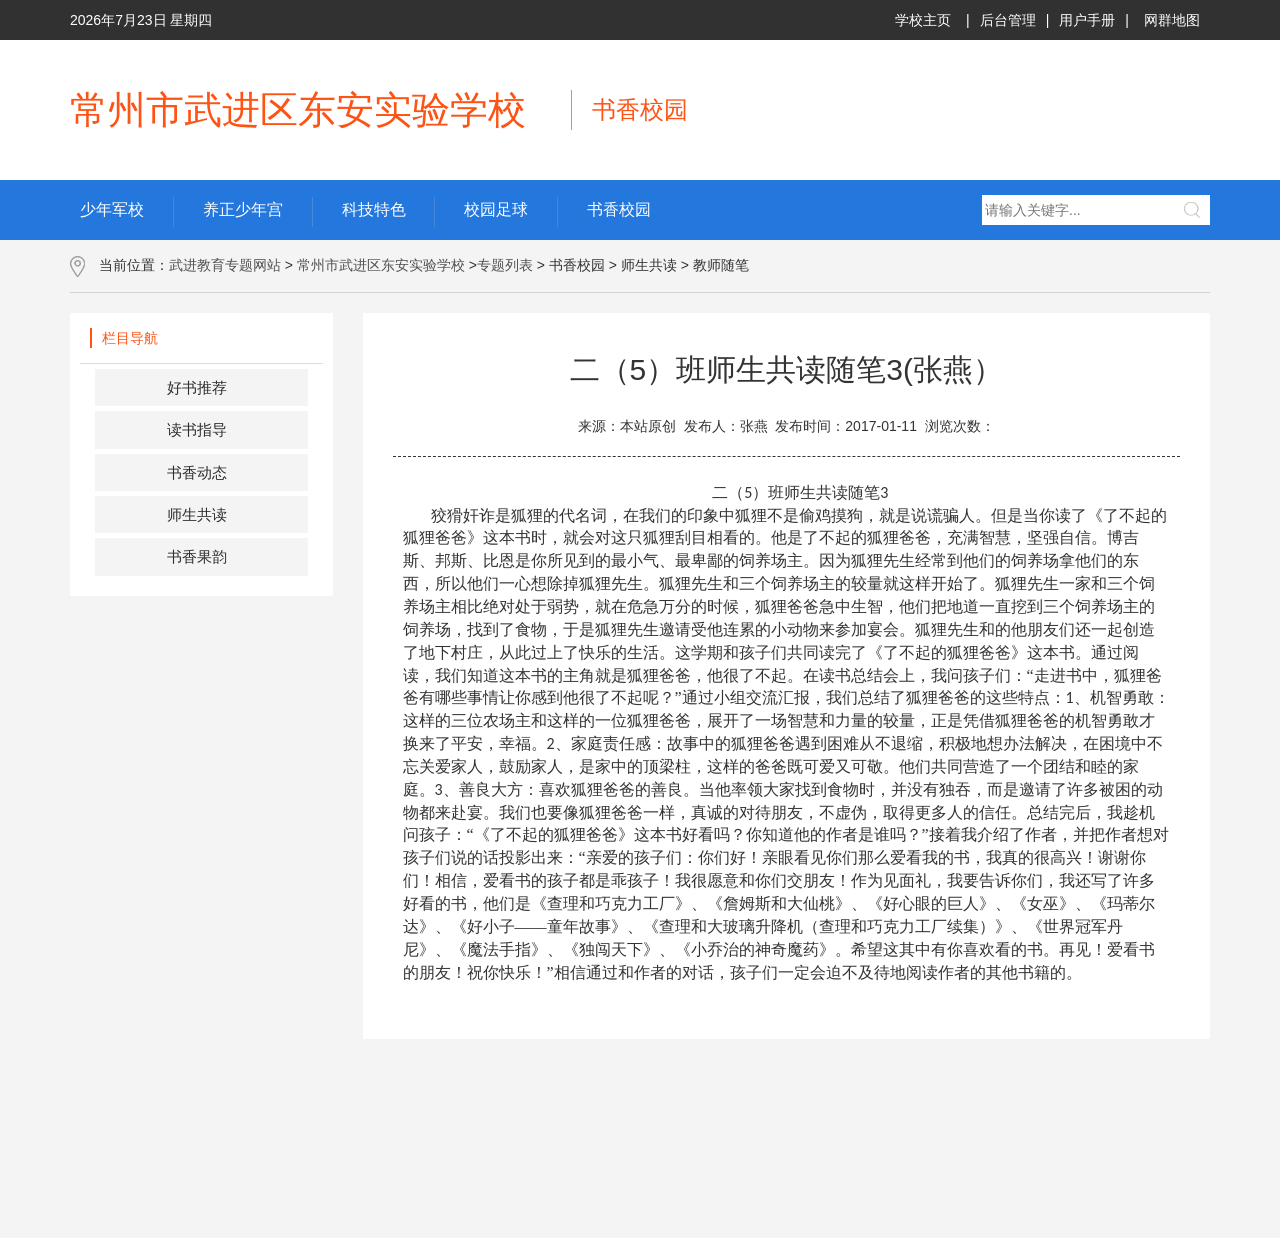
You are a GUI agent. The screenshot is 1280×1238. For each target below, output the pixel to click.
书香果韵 (197, 556)
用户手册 (1087, 20)
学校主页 (923, 20)
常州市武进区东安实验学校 (381, 265)
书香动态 (197, 472)
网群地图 (1172, 20)
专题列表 (505, 265)
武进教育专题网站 (225, 265)
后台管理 (1008, 20)
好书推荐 (197, 387)
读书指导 (197, 429)
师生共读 (197, 514)
